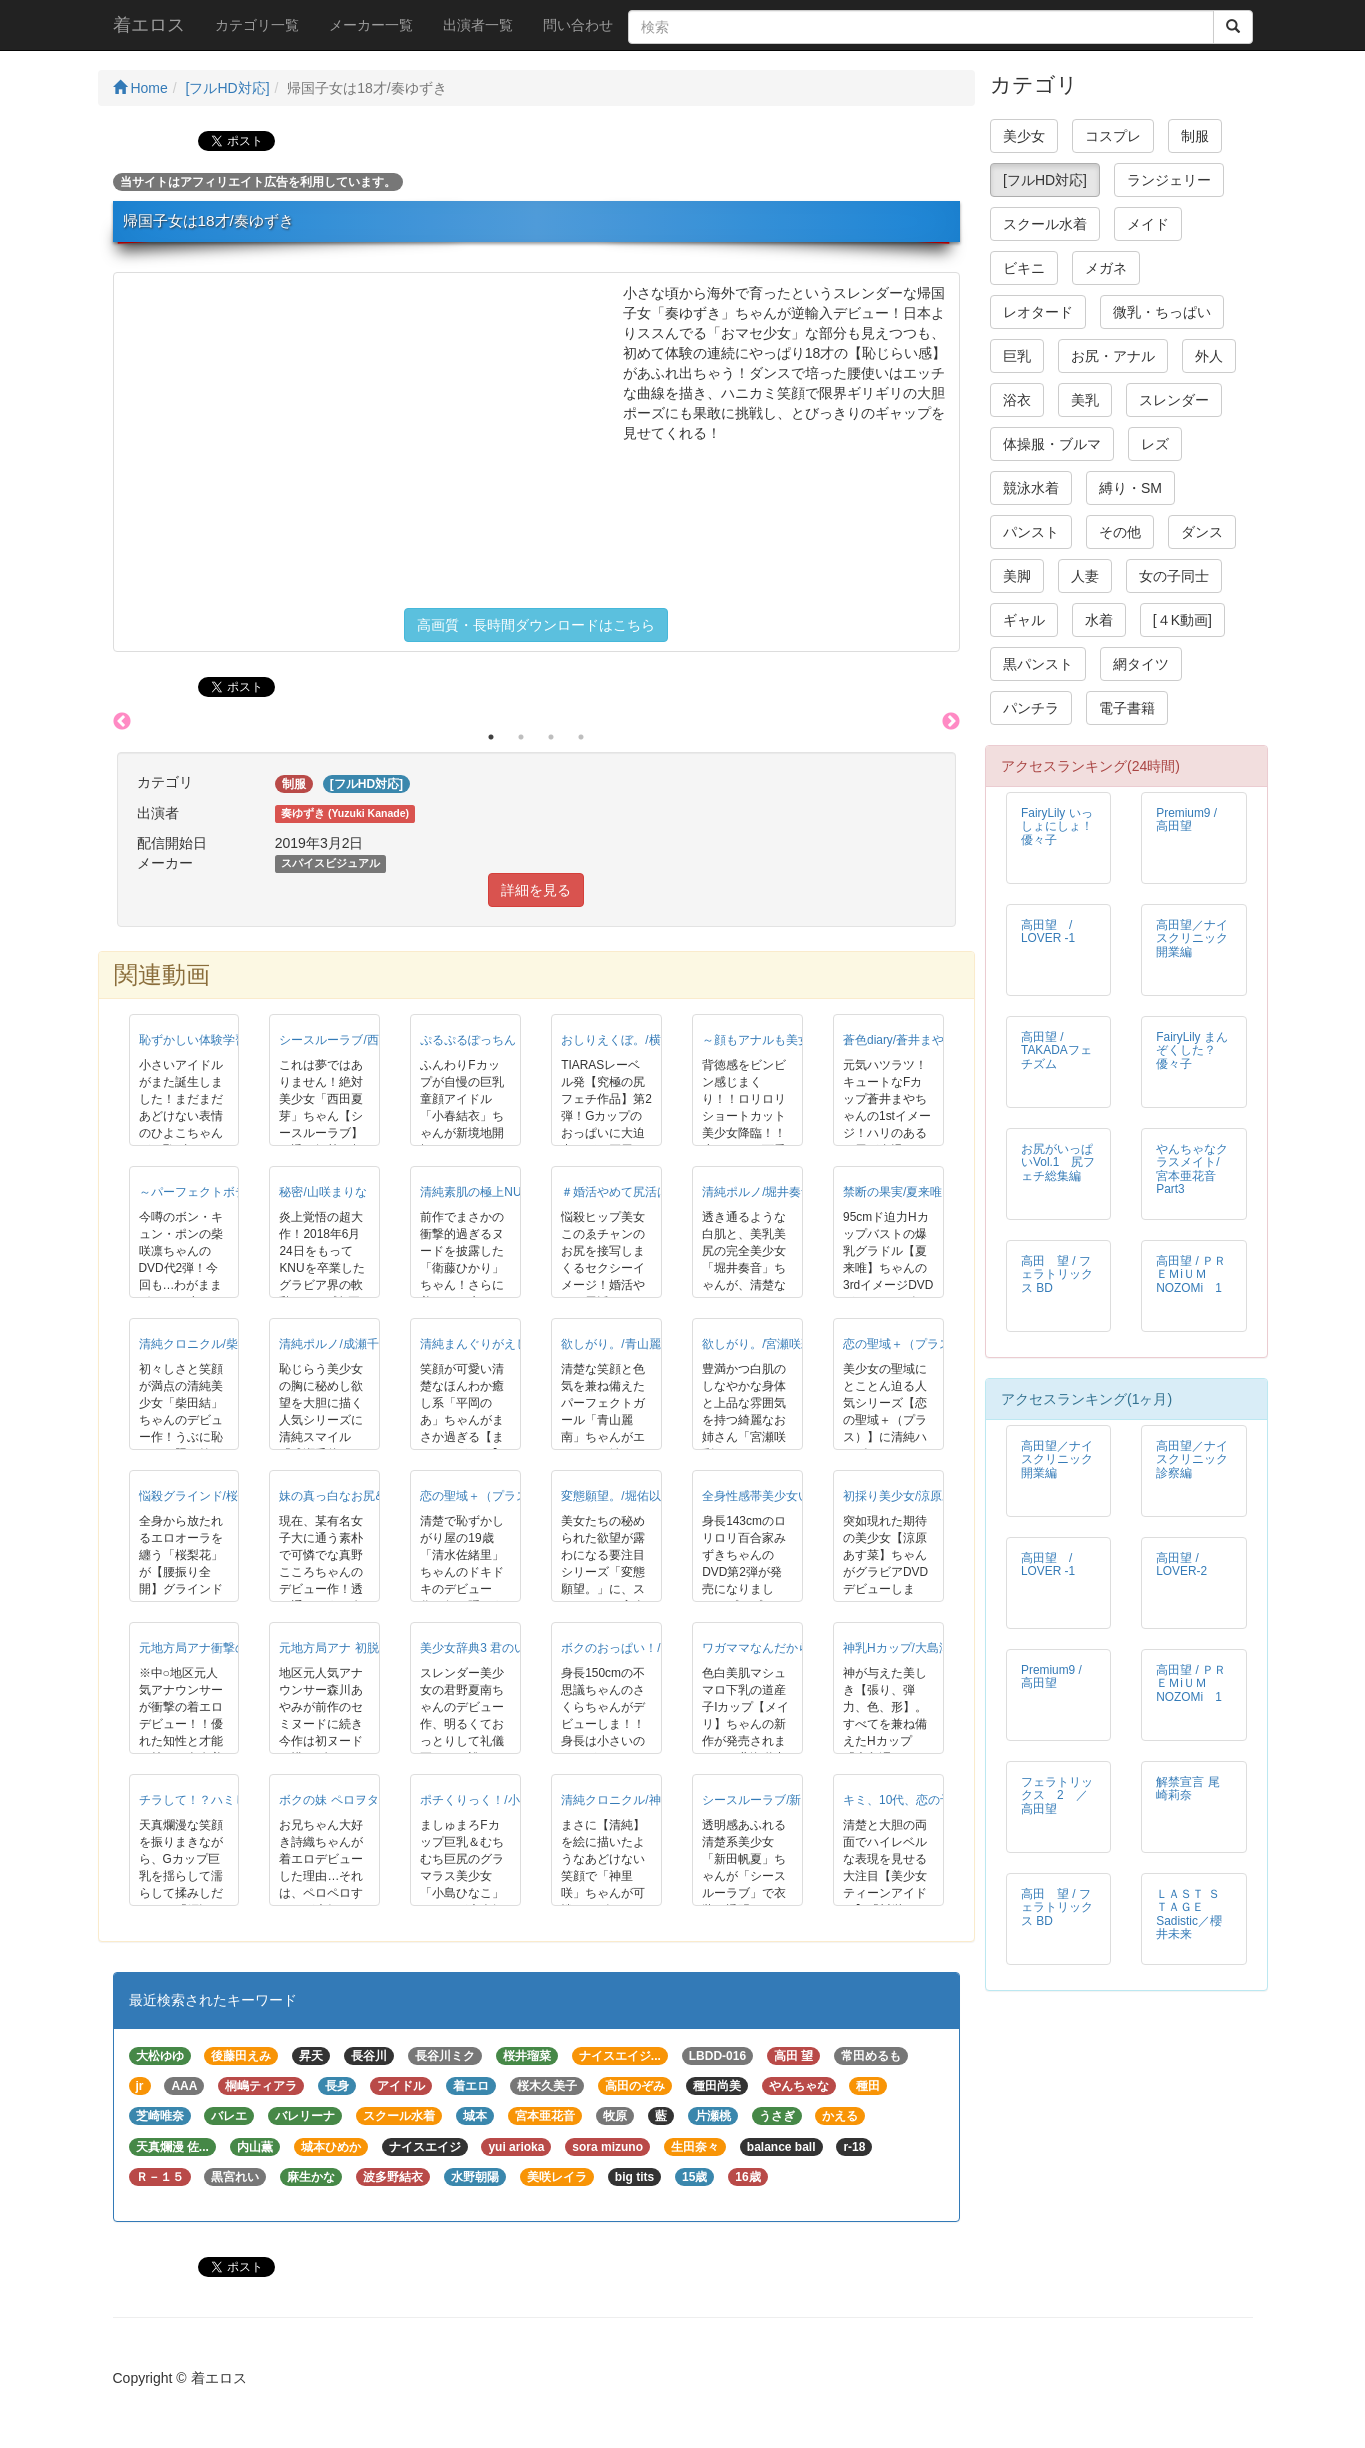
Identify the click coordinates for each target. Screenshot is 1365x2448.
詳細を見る (536, 890)
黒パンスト (1038, 664)
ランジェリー (1169, 180)
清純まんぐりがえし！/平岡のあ (505, 1344)
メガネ (1106, 268)
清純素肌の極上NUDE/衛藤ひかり (510, 1192)
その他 (1120, 532)
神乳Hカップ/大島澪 (897, 1648)
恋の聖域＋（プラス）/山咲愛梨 (928, 1344)
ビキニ (1024, 268)
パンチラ (1031, 708)
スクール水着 (1045, 224)
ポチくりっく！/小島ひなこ (493, 1800)
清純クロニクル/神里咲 (622, 1800)
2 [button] (521, 737)
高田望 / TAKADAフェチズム (1056, 1050)
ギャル (1024, 620)
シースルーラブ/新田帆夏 (769, 1800)
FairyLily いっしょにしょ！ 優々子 (1063, 826)
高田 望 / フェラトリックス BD (1057, 1274)
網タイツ (1141, 664)
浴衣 (1017, 400)
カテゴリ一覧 (257, 25)
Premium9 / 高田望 (1186, 819)
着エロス (149, 25)
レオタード (1038, 312)
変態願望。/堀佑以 (610, 1496)
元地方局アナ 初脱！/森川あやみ (366, 1648)
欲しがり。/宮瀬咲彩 (757, 1344)
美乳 (1085, 400)
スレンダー (1174, 400)
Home (140, 88)
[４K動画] (1182, 620)
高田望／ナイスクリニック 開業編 (1198, 938)
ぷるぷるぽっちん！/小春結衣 (499, 1040)
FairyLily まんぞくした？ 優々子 (1192, 1050)
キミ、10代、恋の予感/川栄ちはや (935, 1800)
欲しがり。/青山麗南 (616, 1344)
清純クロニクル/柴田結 (200, 1344)
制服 (1195, 136)
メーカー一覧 (371, 25)
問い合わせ (578, 25)
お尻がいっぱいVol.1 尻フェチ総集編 (1058, 1162)
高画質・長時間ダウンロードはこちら (536, 625)
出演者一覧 (478, 25)
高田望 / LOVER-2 (1181, 1564)
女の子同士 (1174, 576)
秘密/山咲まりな (322, 1192)
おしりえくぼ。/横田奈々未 (634, 1040)
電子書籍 (1127, 708)
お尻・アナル (1113, 356)
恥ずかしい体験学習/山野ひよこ (224, 1040)
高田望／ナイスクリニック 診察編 (1198, 1459)
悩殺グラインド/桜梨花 (200, 1496)
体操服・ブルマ (1052, 444)
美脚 (1017, 576)
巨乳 (1017, 356)
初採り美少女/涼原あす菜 (910, 1496)
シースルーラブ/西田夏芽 (346, 1040)
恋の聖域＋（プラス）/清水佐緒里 (511, 1496)
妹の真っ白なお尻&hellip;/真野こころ (378, 1496)
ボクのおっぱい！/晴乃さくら (640, 1648)
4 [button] (581, 737)
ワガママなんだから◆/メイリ (781, 1648)
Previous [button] (122, 722)
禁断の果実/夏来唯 (892, 1192)
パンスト (1031, 532)
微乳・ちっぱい (1162, 312)
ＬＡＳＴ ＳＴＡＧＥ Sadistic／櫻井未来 (1189, 1913)
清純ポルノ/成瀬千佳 (334, 1344)
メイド (1148, 224)
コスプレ (1113, 136)
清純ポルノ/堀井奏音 (757, 1192)
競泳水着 (1031, 488)
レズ (1155, 444)
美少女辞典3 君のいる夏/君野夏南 (510, 1648)
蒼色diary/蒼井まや (893, 1040)
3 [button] (551, 737)
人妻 (1085, 576)
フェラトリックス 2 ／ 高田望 (1060, 1795)
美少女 (1024, 136)
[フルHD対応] (228, 88)
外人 (1209, 356)
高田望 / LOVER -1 (1052, 931)
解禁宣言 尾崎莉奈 (1187, 1788)
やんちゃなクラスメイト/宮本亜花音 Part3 (1192, 1168)
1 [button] (491, 737)
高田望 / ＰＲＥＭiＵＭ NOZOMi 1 (1191, 1274)
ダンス (1202, 532)
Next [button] (951, 722)
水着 (1099, 620)
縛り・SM (1130, 488)
